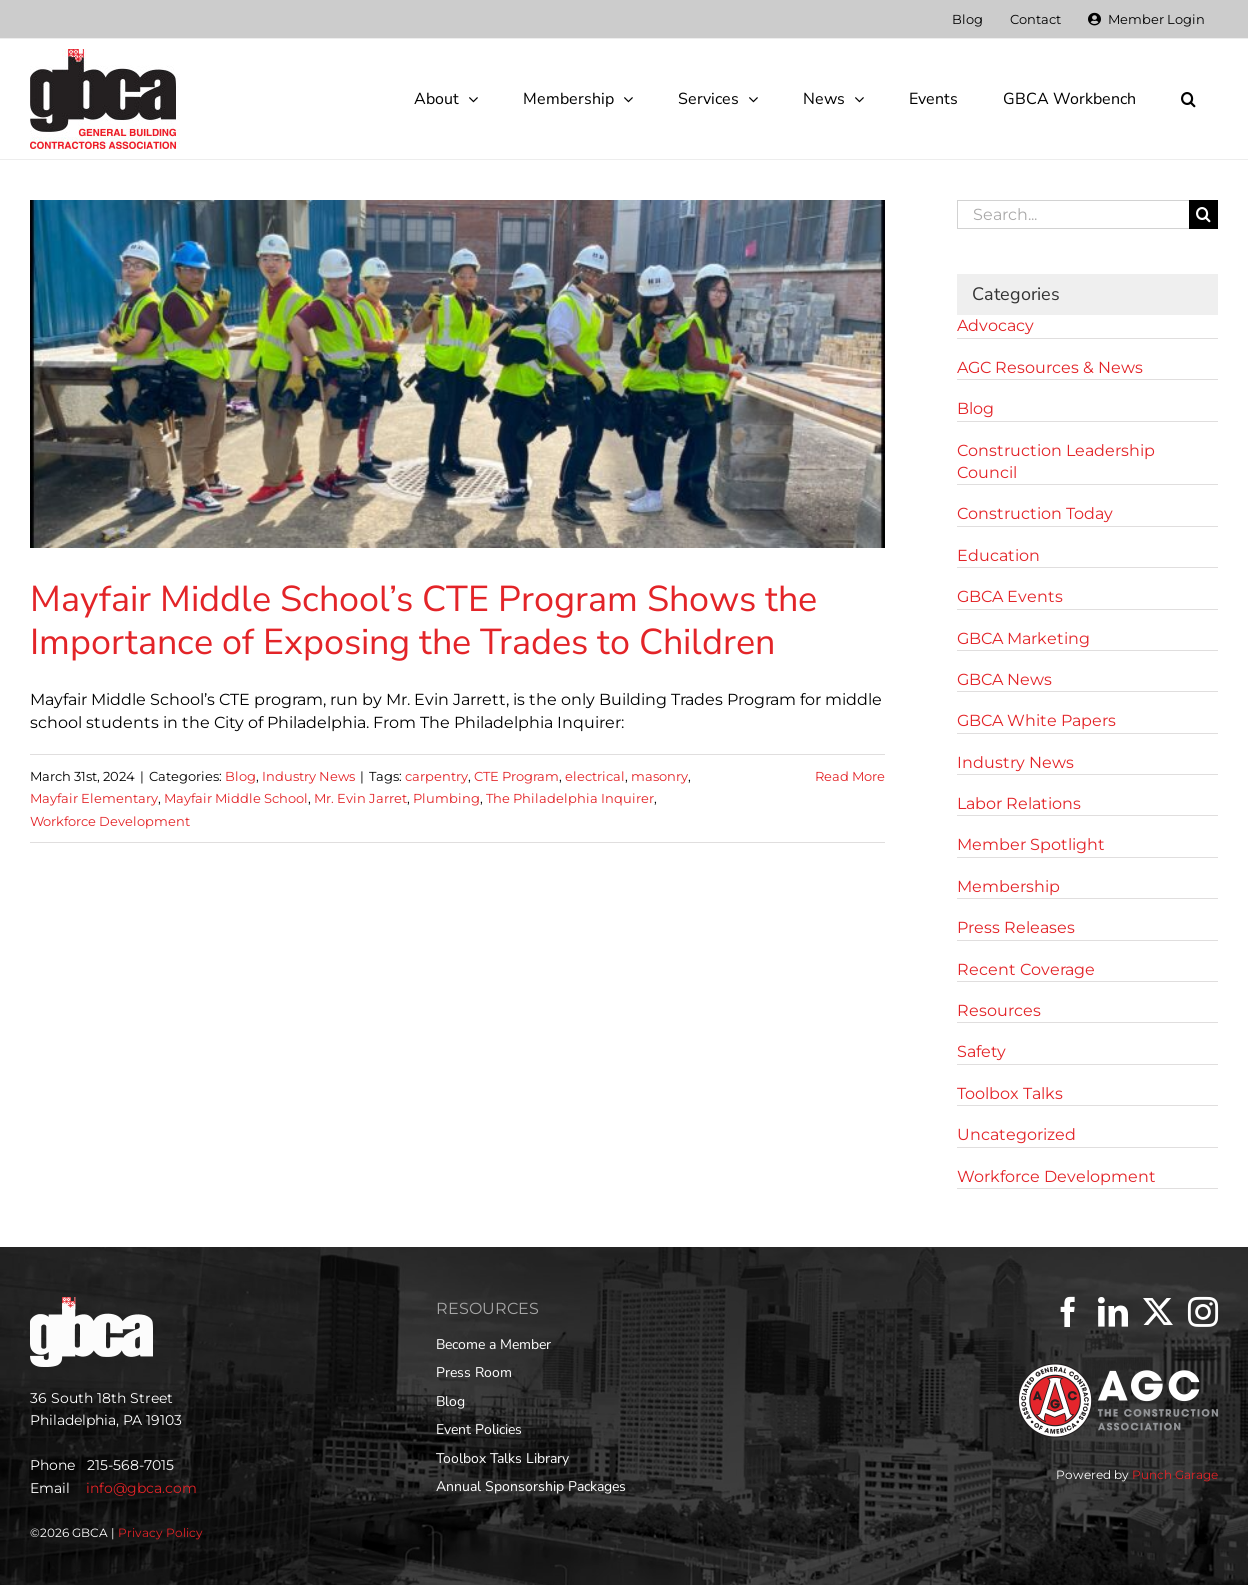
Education (998, 555)
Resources (999, 1010)
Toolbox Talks (1010, 1093)
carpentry (436, 776)
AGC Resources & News (1050, 367)
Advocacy (995, 325)
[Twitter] (1158, 1312)
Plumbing (446, 798)
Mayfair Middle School (236, 798)
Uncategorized (1016, 1134)
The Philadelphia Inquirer (570, 798)
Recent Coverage (1026, 969)
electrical (595, 776)
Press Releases (1016, 927)
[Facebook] (1068, 1312)
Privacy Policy (160, 1532)
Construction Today (1035, 513)
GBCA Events (1010, 596)
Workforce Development (110, 821)
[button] (1188, 99)
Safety (981, 1051)
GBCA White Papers (1036, 720)
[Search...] (1073, 214)
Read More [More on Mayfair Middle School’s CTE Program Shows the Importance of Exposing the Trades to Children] (850, 776)
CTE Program (516, 776)
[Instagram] (1203, 1312)
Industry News (308, 776)
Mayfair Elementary (94, 798)
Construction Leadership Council (1056, 461)
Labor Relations (1019, 803)
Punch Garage (1175, 1474)
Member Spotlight (1031, 844)
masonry (659, 776)
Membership (1008, 886)
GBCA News (1004, 679)
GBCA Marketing (1023, 638)
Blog (240, 776)
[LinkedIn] (1113, 1312)
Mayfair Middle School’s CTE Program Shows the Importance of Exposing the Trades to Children (423, 621)
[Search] (1203, 214)
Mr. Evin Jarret (360, 798)
